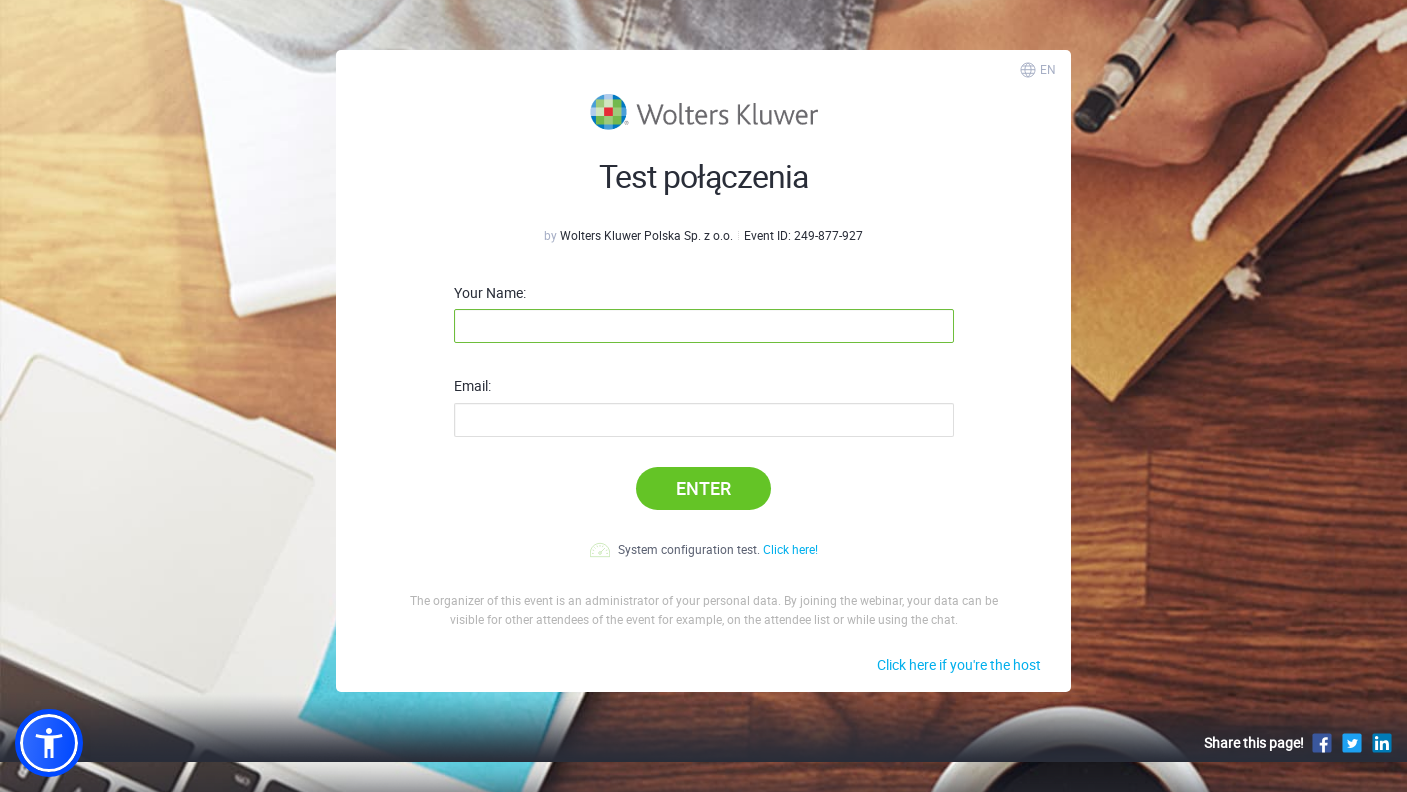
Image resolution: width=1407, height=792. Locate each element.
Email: (472, 386)
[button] (49, 743)
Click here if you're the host (959, 664)
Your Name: (490, 293)
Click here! (790, 549)
